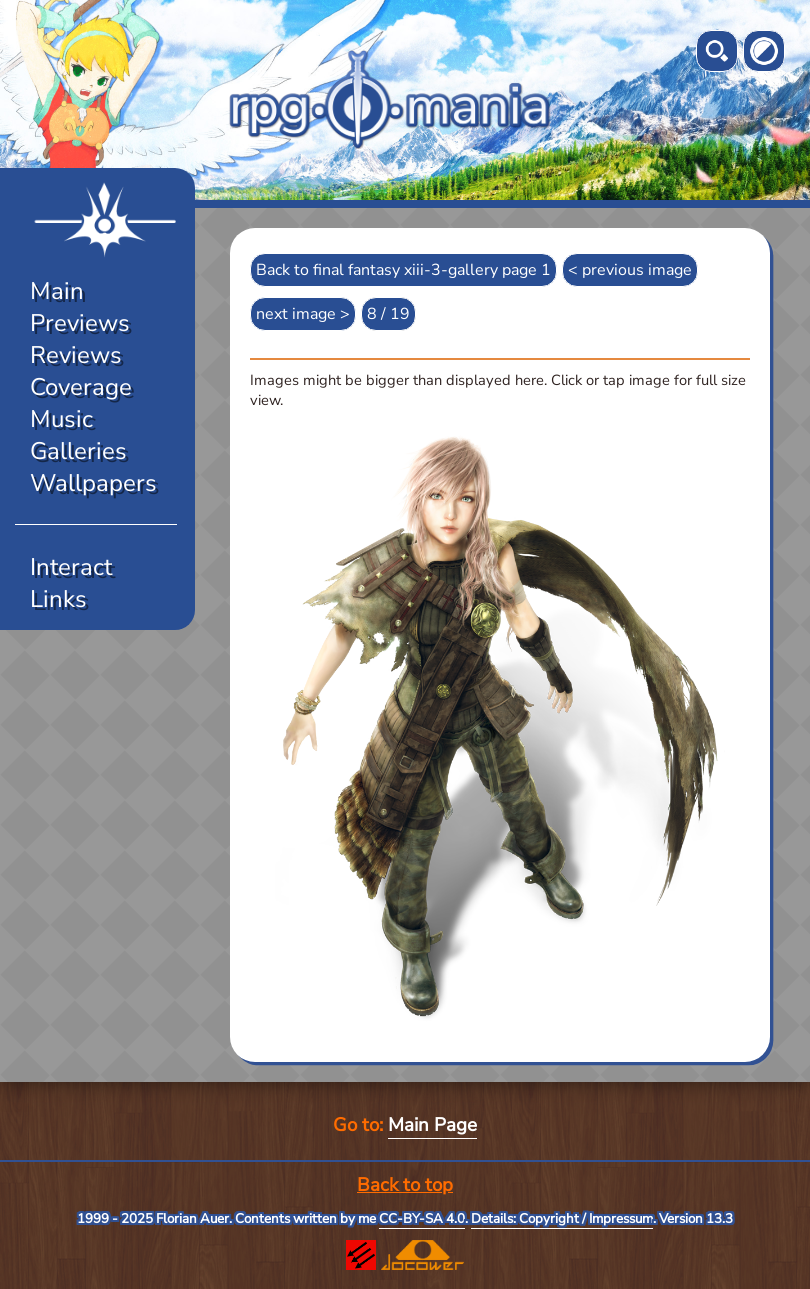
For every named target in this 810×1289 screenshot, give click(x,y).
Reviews (76, 355)
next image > (303, 314)
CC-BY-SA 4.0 (422, 1219)
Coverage (81, 387)
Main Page (432, 1125)
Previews (80, 323)
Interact (71, 567)
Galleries (78, 451)
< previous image (630, 270)
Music (61, 419)
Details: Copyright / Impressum (562, 1219)
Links (58, 599)
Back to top (405, 1185)
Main (57, 291)
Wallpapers (93, 483)
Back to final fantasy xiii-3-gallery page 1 (403, 270)
